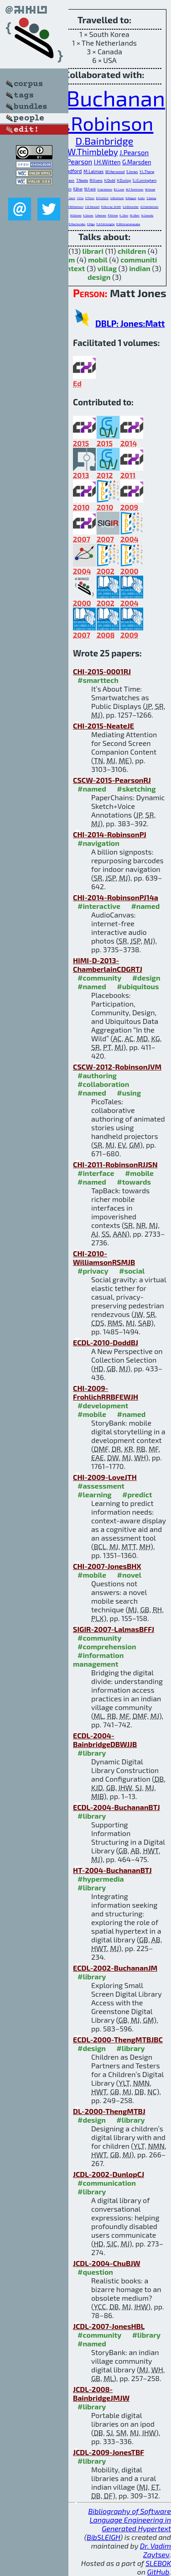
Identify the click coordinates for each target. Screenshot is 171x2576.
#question (95, 2271)
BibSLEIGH (103, 2537)
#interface (96, 1173)
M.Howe (150, 189)
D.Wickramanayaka (128, 224)
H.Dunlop (124, 180)
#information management (98, 1659)
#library (92, 1752)
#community (99, 977)
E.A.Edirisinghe (105, 224)
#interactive (99, 906)
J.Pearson (134, 152)
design (99, 277)
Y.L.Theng (147, 171)
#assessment (101, 1485)
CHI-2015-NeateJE (103, 725)
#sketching (136, 788)
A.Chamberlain (149, 206)
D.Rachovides (77, 224)
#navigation (98, 843)
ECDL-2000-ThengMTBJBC (118, 2039)
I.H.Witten (107, 162)
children (132, 251)
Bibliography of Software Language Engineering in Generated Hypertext (129, 2520)
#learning (95, 1494)
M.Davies (76, 215)
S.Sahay (151, 197)
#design (146, 977)
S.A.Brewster (131, 206)
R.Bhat (78, 189)
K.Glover (88, 215)
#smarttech (98, 680)
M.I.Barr (135, 215)
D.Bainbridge (105, 141)
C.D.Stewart (92, 206)
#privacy (93, 1270)
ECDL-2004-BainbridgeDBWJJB (105, 1739)
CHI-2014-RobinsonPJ (109, 834)
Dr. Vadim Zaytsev (155, 2550)
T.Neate (82, 180)
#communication (107, 2182)
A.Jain (141, 197)
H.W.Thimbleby (89, 152)
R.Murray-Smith (111, 206)
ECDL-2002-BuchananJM (115, 1967)
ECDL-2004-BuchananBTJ (116, 1807)
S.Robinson (105, 123)
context (71, 268)
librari (93, 251)
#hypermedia (101, 1878)
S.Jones (132, 171)
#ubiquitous (138, 986)
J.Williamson (75, 206)
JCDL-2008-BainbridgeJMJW (101, 2393)
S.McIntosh (117, 197)
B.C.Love (119, 189)
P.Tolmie (113, 215)
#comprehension (107, 1646)
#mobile (139, 1173)
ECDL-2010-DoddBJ (105, 1342)
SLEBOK (158, 2563)
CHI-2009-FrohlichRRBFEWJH (105, 1392)
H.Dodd (109, 180)
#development (103, 1405)
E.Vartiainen (105, 189)
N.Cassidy (147, 215)
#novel (129, 1574)
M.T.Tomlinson (135, 189)
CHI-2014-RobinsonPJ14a (115, 897)
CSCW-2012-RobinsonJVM (117, 1066)
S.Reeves (100, 215)
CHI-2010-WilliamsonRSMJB (104, 1257)
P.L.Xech (70, 197)
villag (107, 268)
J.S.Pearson (75, 161)
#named (92, 788)
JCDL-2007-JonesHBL (109, 2326)
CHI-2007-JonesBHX (107, 1566)
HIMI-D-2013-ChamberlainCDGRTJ (107, 964)
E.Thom (89, 197)
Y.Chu (80, 197)
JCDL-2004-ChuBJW (106, 2263)
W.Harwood (115, 171)
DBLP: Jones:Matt (130, 323)
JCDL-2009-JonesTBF (108, 2452)
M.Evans (95, 180)
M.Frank (90, 189)
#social (132, 1270)
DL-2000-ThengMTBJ (109, 2111)
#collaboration (103, 1084)
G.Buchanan (106, 97)
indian (139, 268)
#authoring (97, 1075)
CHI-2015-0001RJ (102, 671)
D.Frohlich (102, 197)
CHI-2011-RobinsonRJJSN (115, 1164)
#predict (137, 1494)
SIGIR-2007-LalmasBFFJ (113, 1629)
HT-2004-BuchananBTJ (112, 1870)
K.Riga (91, 224)
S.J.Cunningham (144, 180)
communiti (138, 259)
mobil (98, 259)
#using (129, 1092)
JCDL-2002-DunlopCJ (108, 2174)
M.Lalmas (93, 171)
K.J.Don (123, 215)
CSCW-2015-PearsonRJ (112, 780)
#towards (134, 1181)
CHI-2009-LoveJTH (105, 1477)
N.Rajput (130, 197)
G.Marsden (136, 162)
